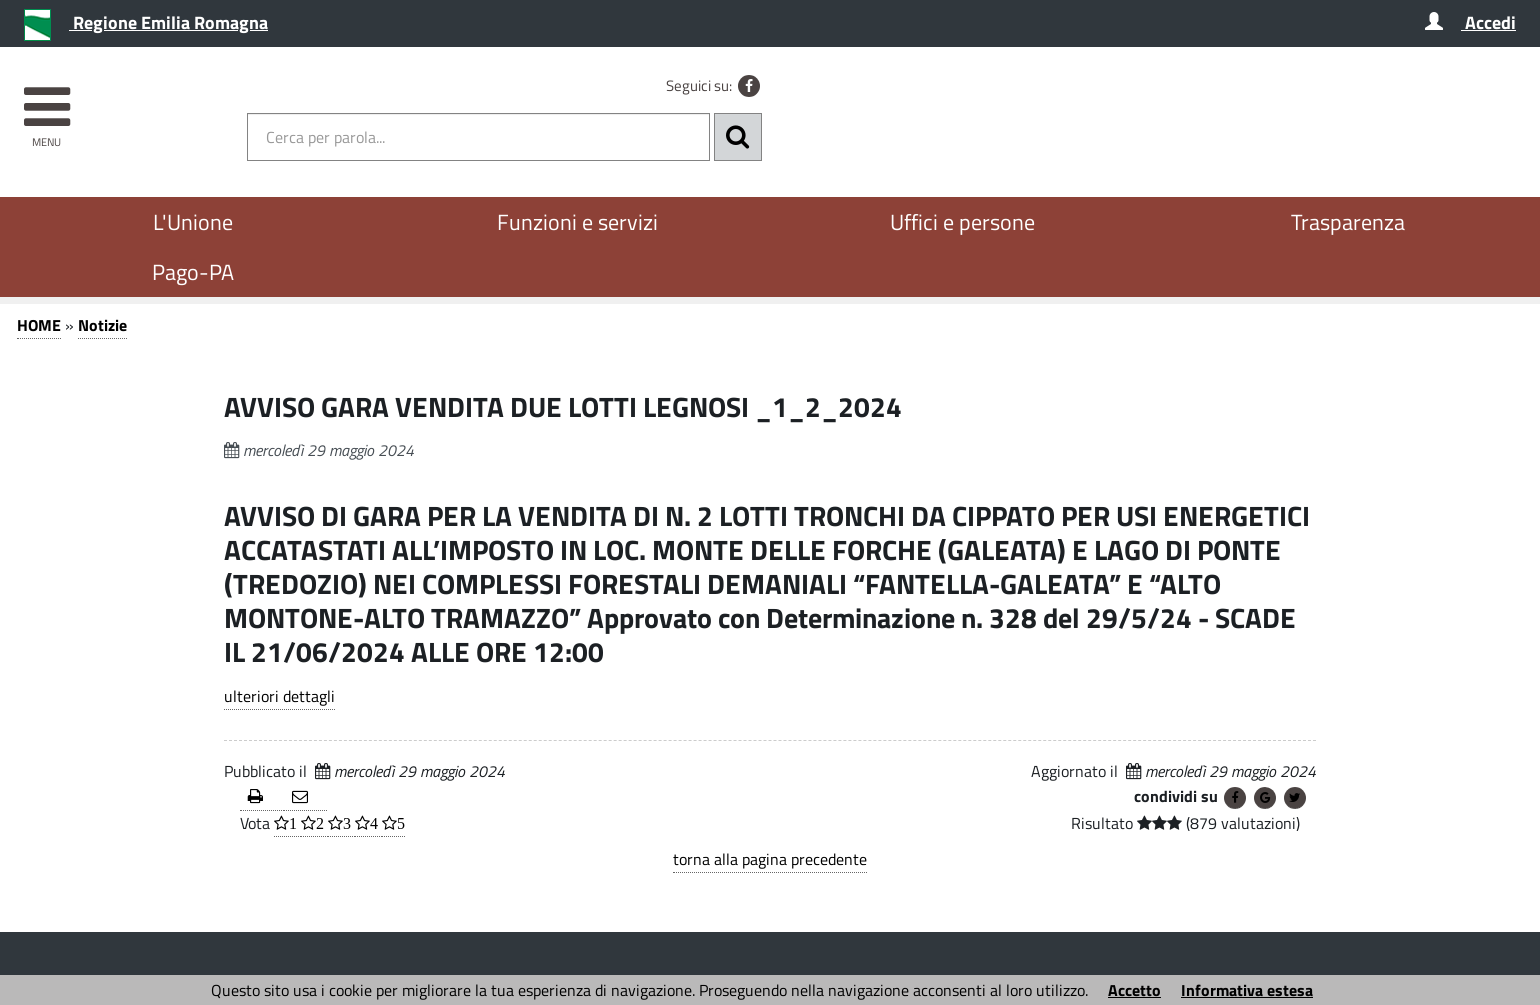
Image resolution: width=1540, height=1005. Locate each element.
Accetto (1134, 990)
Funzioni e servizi (577, 222)
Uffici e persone (962, 222)
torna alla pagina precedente (770, 859)
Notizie (102, 325)
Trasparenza (1348, 222)
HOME (39, 325)
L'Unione (193, 222)
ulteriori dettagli (279, 696)
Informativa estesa (1247, 990)
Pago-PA (193, 272)
